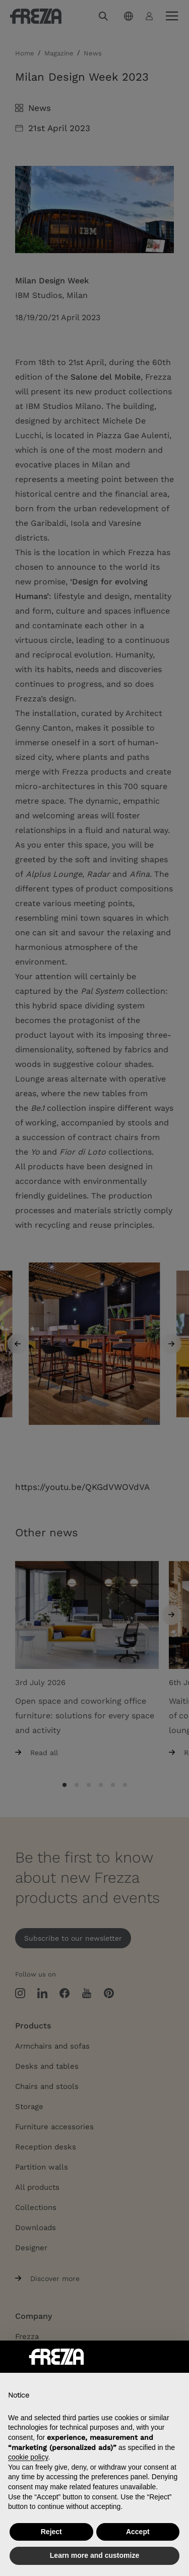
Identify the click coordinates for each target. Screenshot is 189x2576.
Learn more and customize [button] (94, 2555)
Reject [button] (51, 2532)
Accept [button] (138, 2532)
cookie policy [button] (28, 2457)
